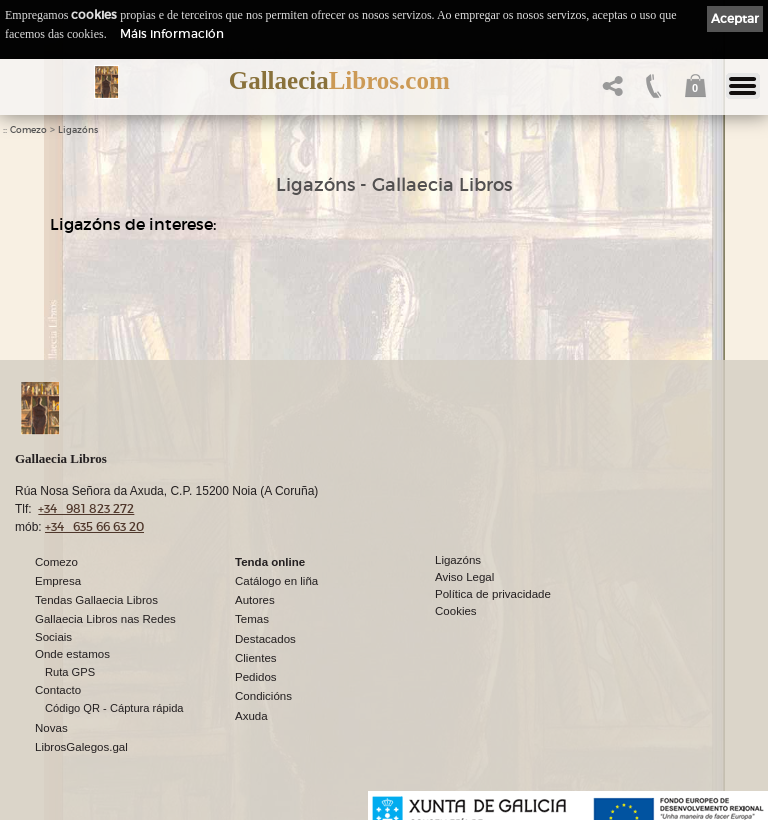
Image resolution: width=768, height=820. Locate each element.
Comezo (28, 130)
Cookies (456, 611)
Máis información (172, 33)
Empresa (58, 581)
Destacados (265, 639)
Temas (252, 619)
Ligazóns (78, 130)
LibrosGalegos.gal (81, 747)
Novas (51, 728)
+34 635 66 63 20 (94, 526)
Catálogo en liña (276, 581)
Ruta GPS (70, 672)
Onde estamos (72, 654)
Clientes (256, 658)
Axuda (251, 716)
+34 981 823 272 (86, 508)
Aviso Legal (464, 577)
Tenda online (270, 562)
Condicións (263, 696)
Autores (255, 600)
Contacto (58, 690)
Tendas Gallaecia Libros (96, 600)
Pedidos (256, 677)
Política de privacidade (493, 594)
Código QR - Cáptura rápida (114, 708)
